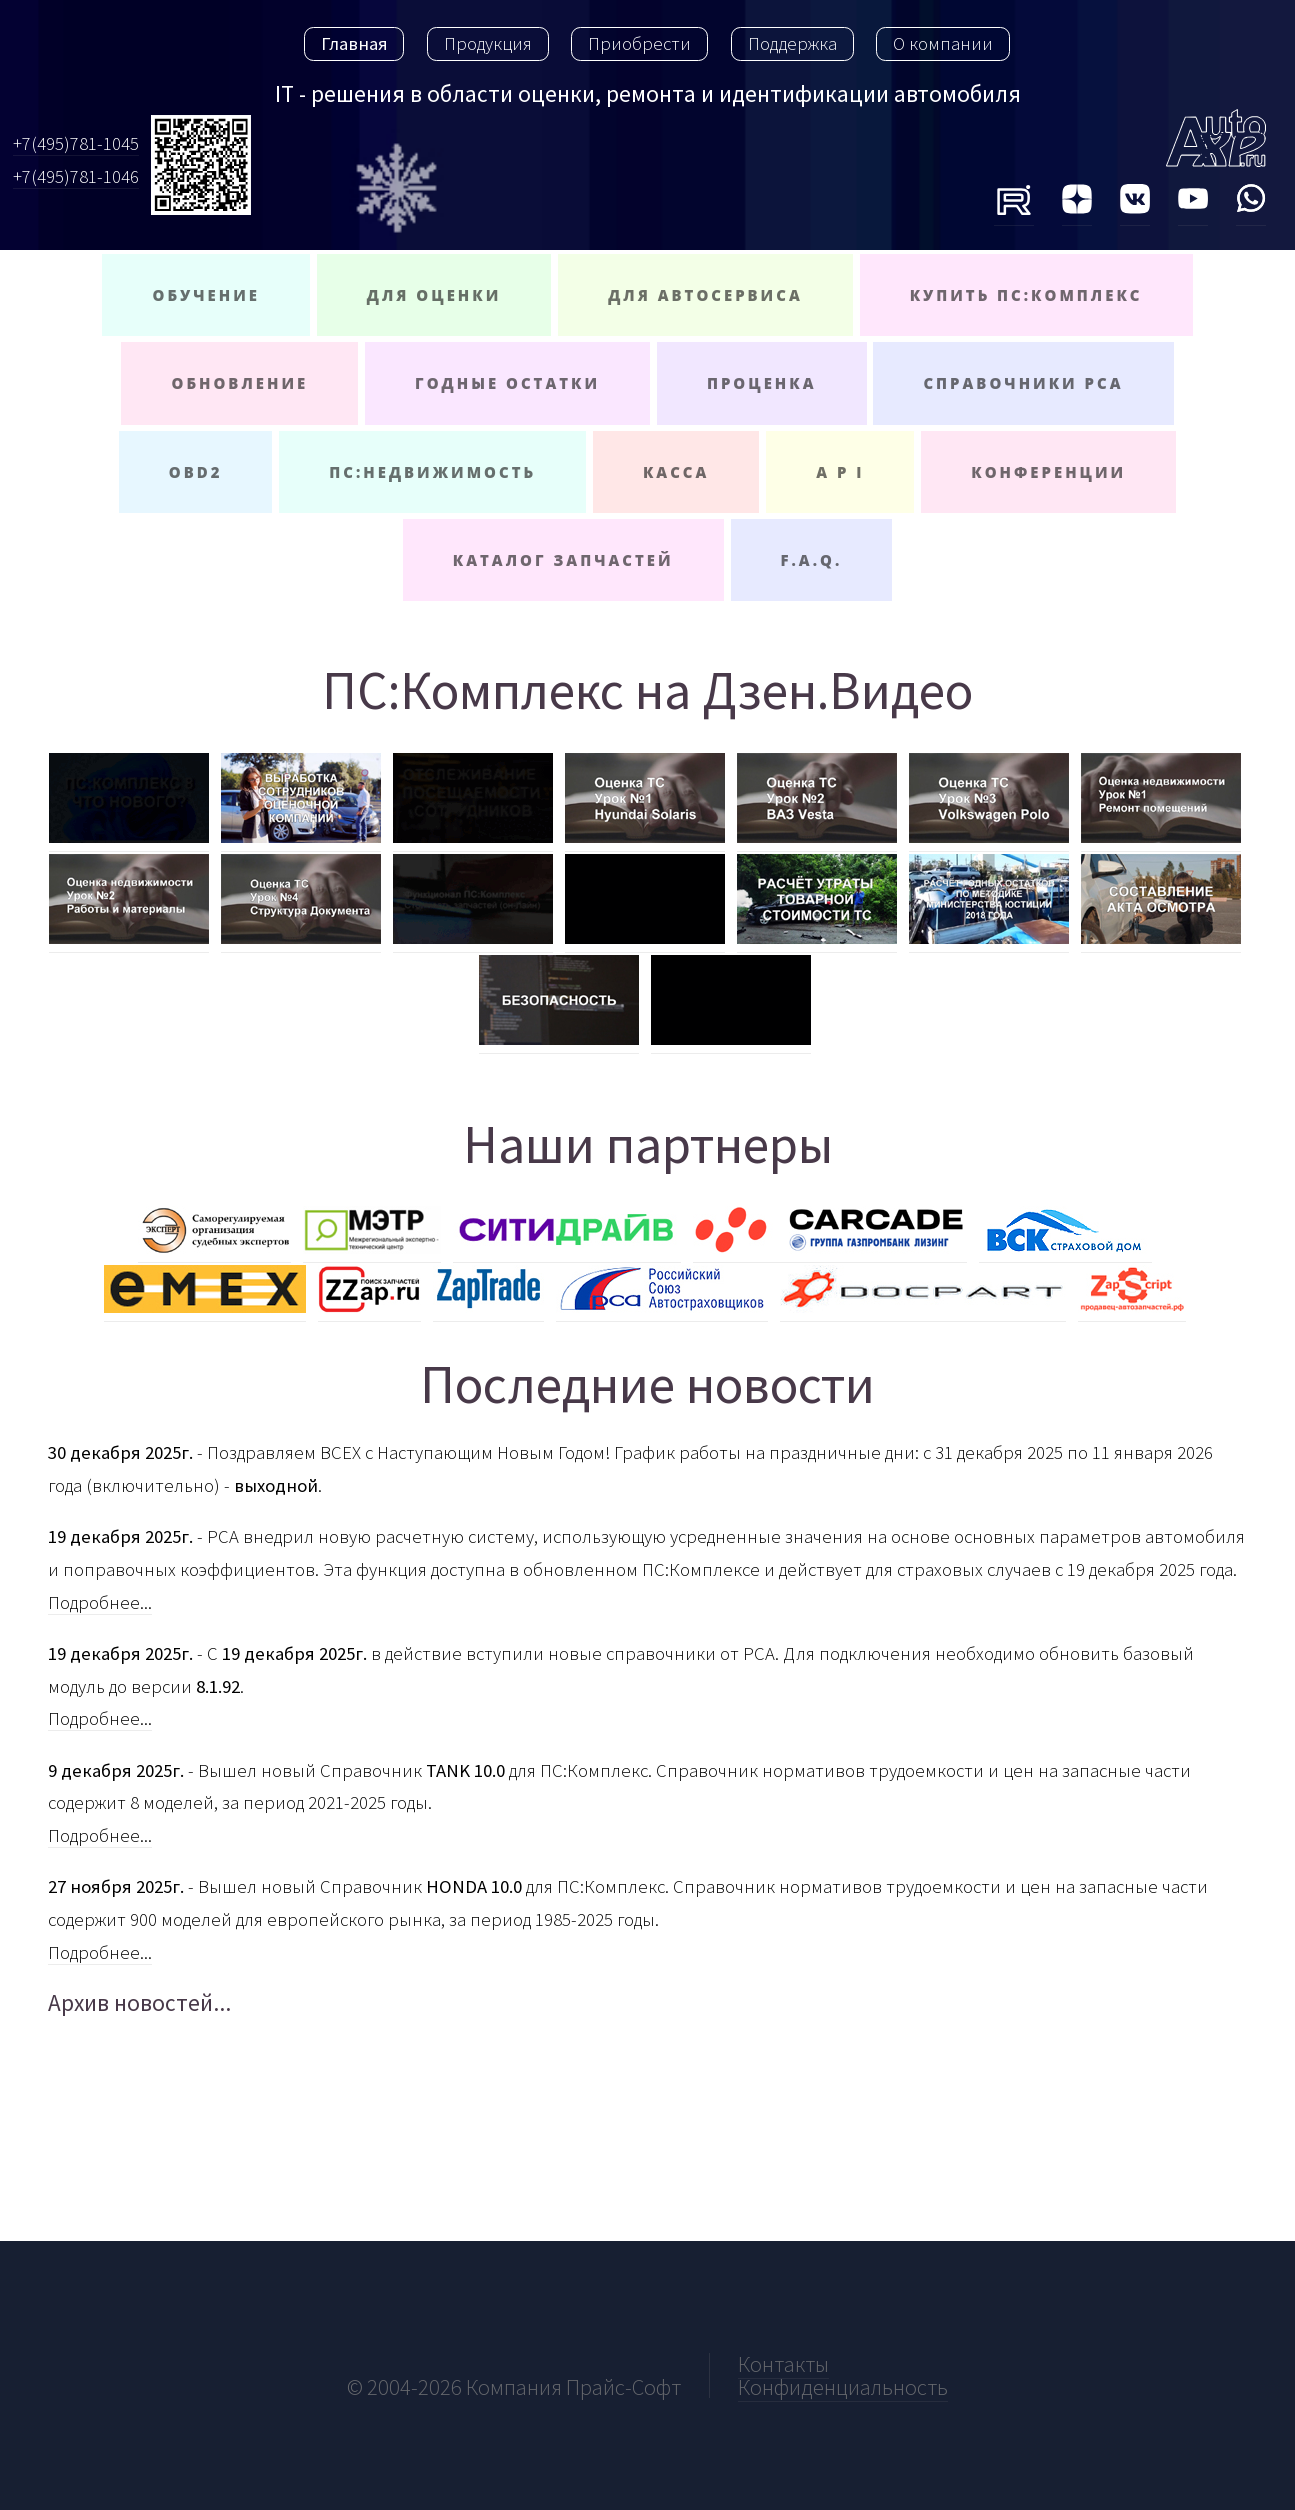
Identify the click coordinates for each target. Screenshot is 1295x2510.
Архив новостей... (139, 2002)
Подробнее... (100, 1602)
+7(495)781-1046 (76, 176)
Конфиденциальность (843, 2387)
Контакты (783, 2364)
